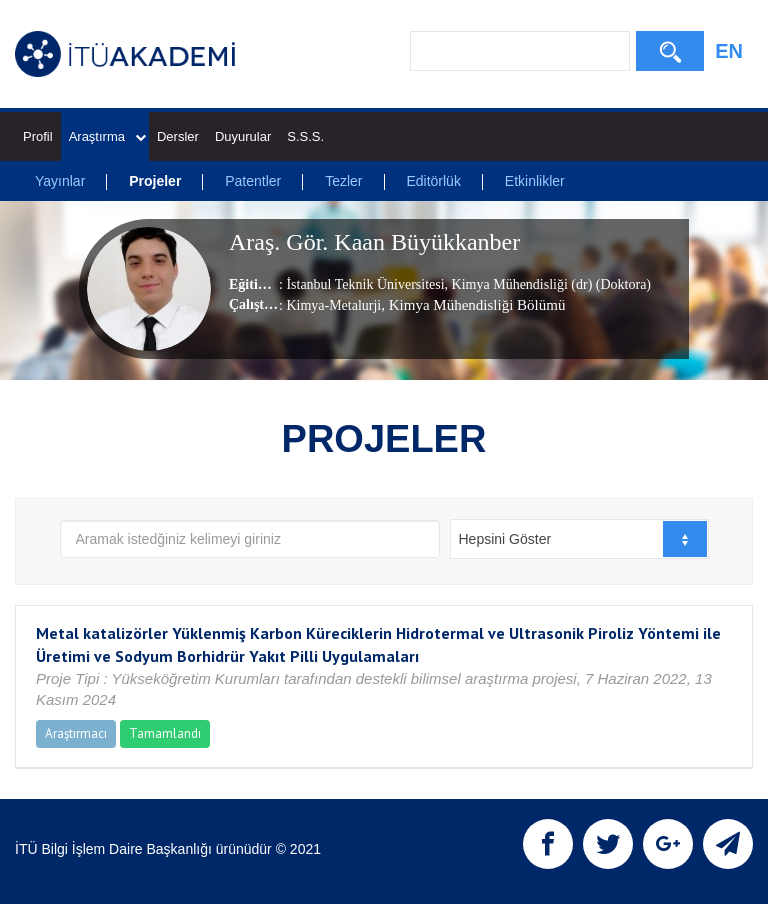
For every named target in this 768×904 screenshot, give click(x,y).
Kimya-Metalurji (333, 305)
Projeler (155, 181)
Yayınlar (60, 181)
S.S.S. (305, 136)
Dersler (178, 136)
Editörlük (433, 181)
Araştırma (107, 136)
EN (729, 51)
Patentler (253, 181)
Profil (38, 136)
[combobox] (579, 539)
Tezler (343, 181)
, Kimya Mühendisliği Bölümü (473, 305)
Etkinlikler (535, 181)
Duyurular (243, 136)
